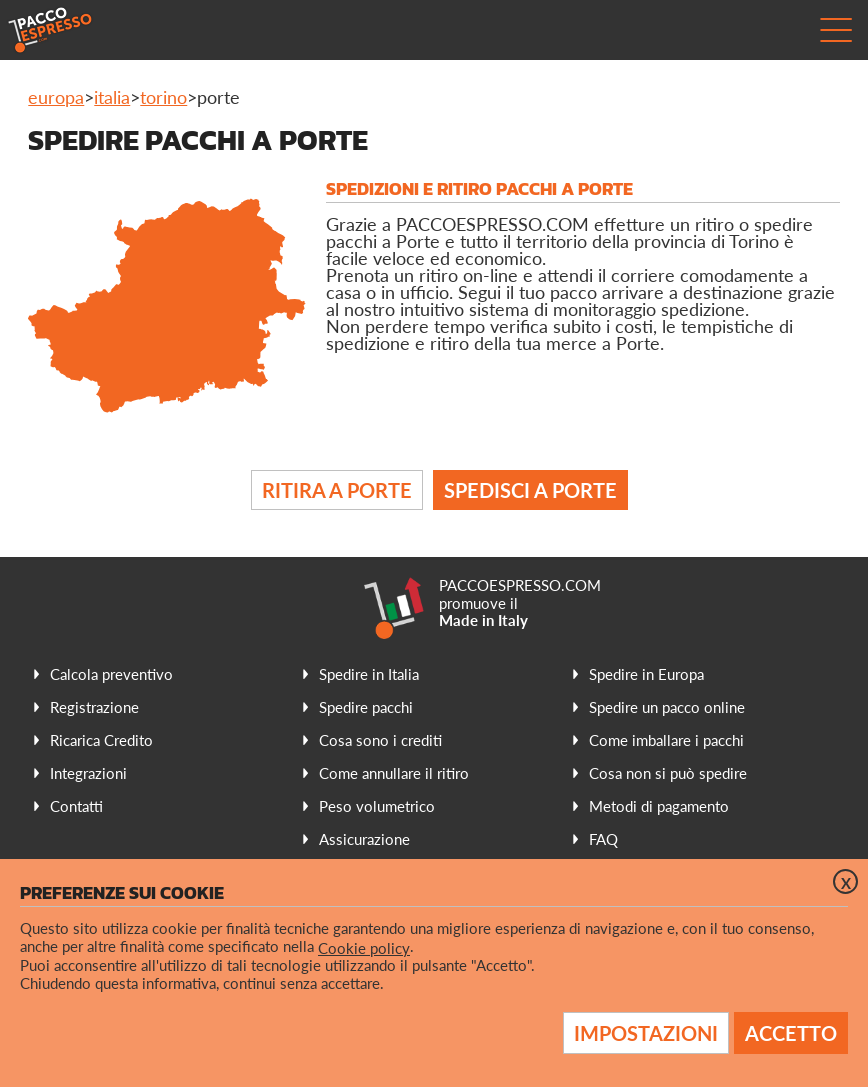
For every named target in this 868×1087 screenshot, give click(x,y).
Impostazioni (646, 1033)
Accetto (791, 1033)
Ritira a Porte (337, 490)
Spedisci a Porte (530, 490)
